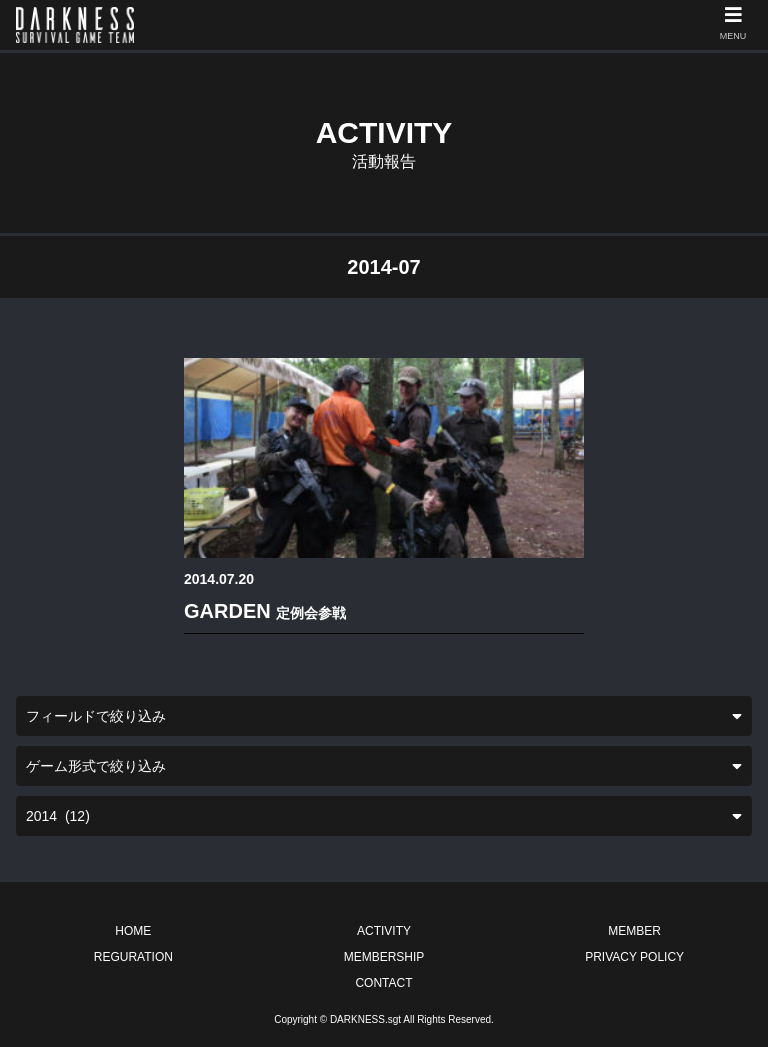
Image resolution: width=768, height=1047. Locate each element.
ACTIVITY (384, 931)
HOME (133, 931)
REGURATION (133, 957)
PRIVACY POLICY (634, 957)
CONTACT (383, 983)
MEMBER (634, 931)
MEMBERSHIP (384, 957)
